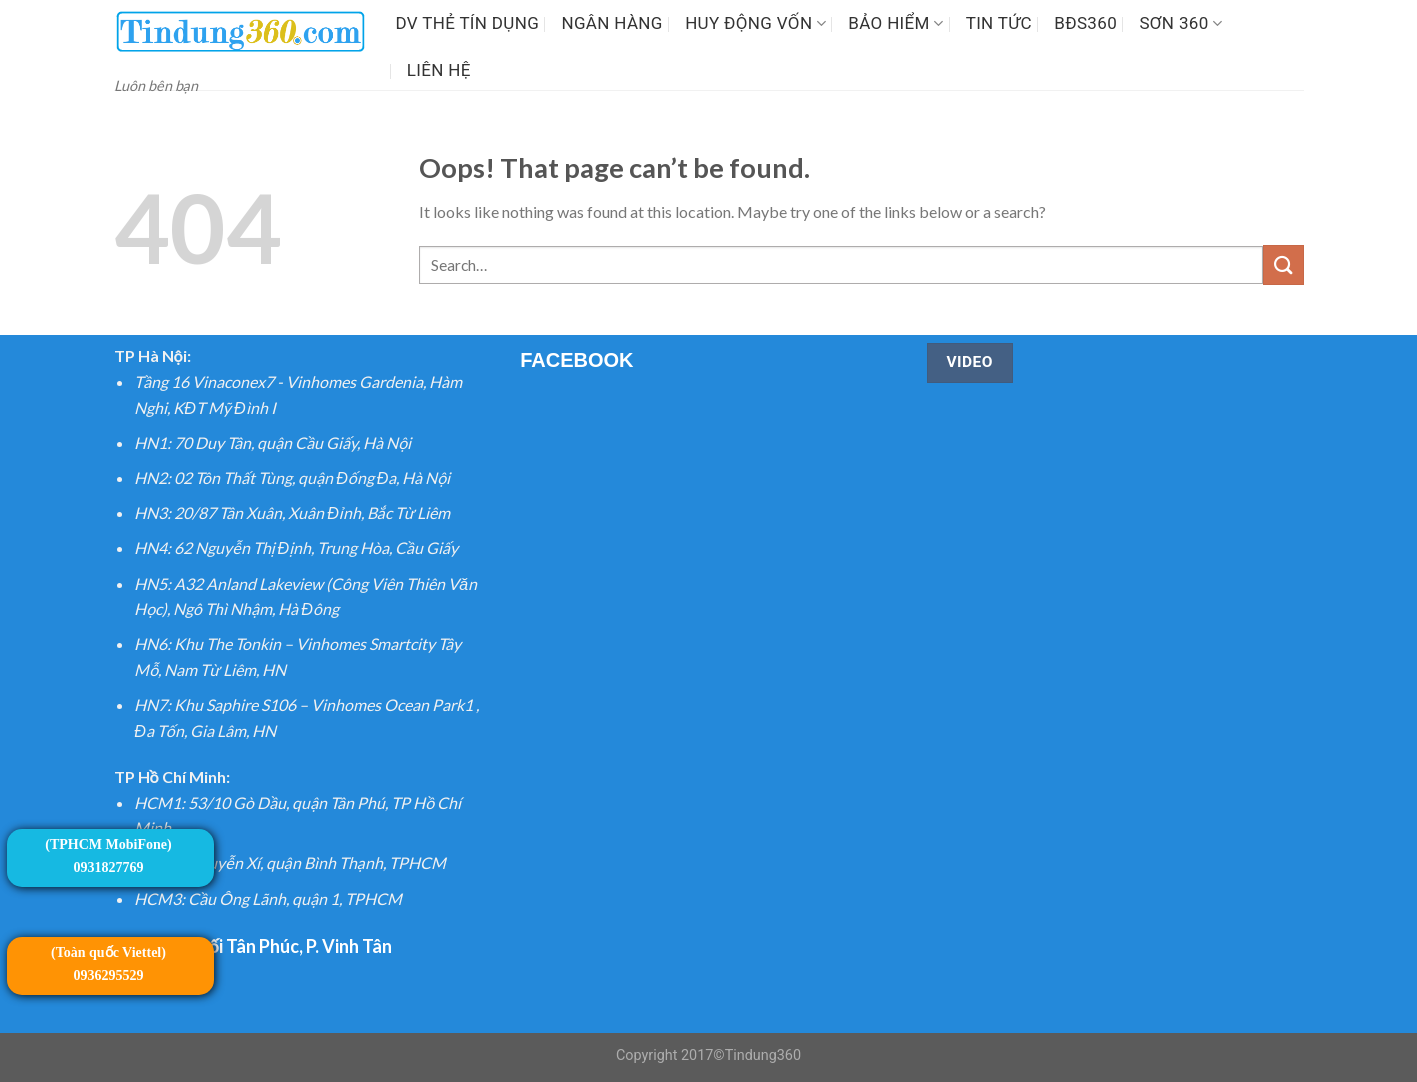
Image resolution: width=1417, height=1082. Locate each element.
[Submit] (1283, 264)
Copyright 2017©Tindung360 (708, 1055)
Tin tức (999, 23)
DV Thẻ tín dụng (468, 23)
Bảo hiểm (895, 23)
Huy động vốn (755, 23)
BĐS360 (1085, 23)
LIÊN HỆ (439, 70)
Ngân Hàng (611, 23)
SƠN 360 (1180, 23)
